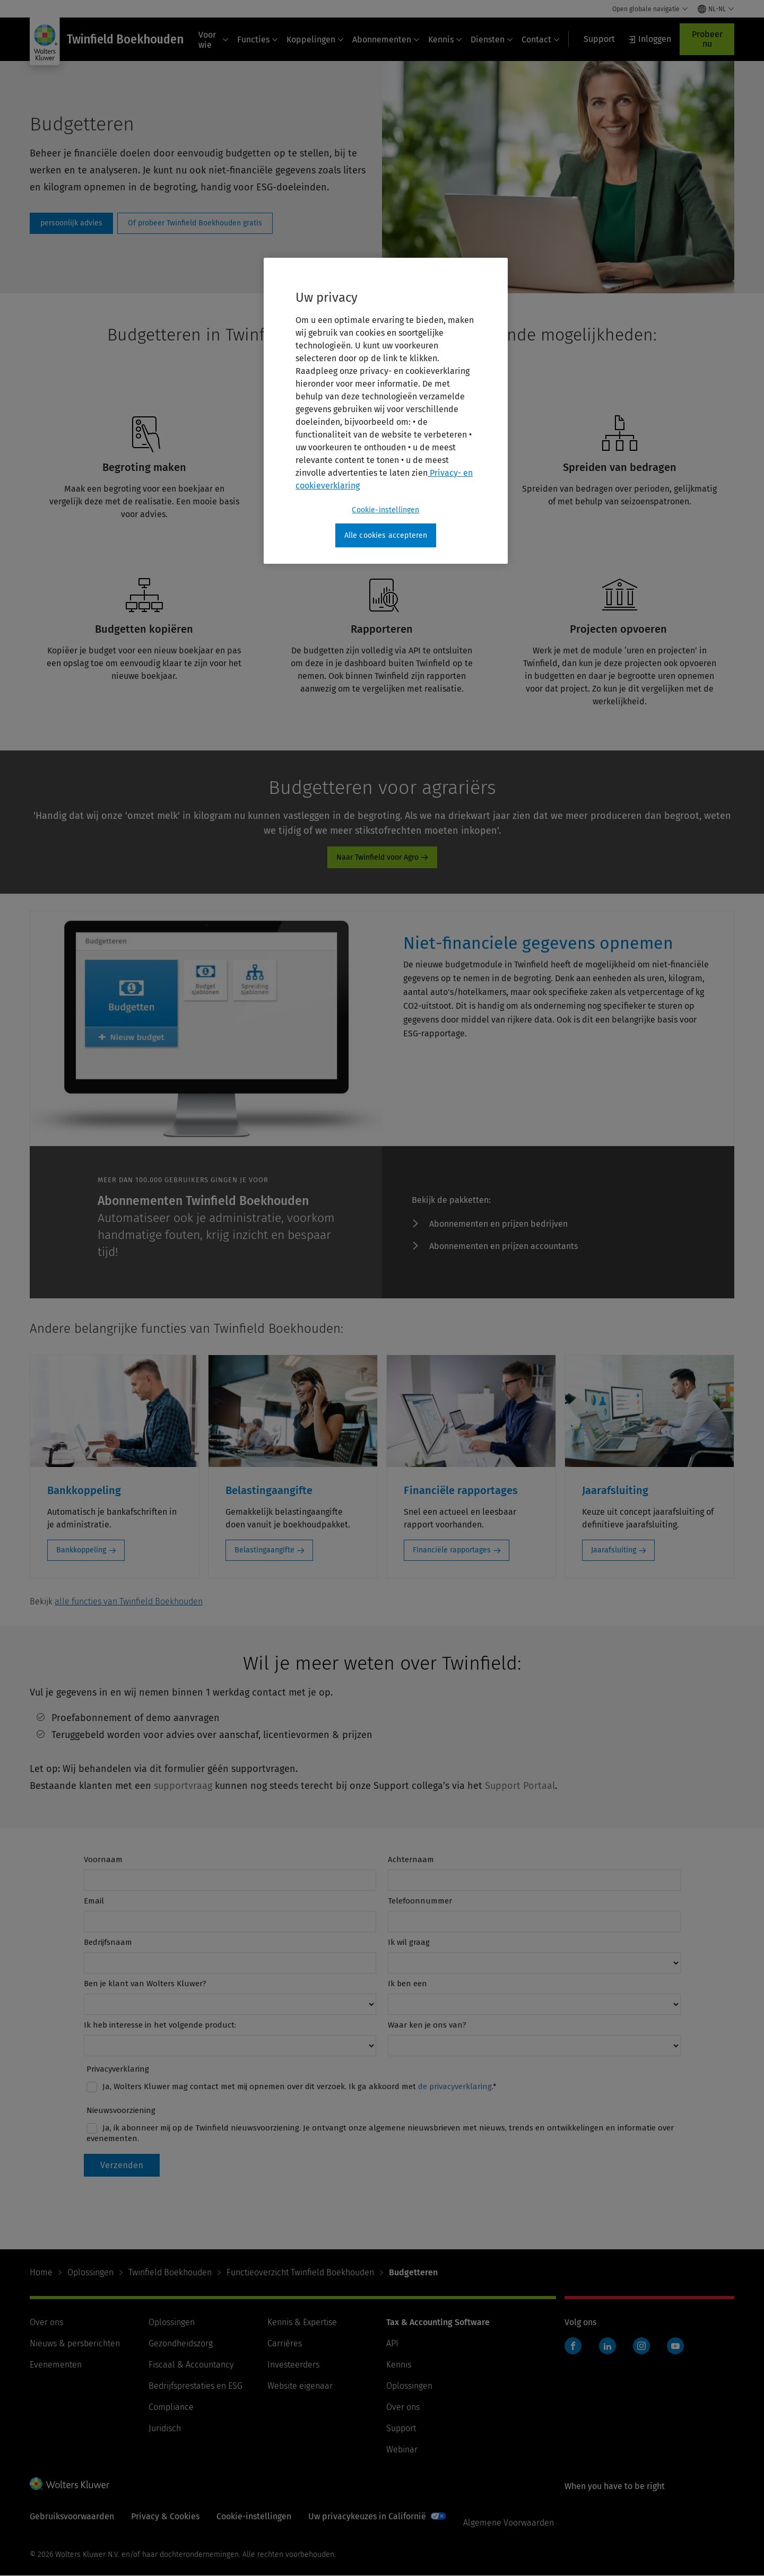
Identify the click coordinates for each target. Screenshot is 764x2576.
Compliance (171, 2407)
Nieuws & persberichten (75, 2343)
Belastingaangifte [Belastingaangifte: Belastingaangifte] (264, 1550)
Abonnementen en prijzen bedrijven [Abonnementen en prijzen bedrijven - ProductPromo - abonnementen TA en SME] (498, 1224)
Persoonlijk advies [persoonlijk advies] (71, 223)
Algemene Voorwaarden (508, 2523)
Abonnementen (386, 39)
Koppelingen (315, 39)
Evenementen (56, 2365)
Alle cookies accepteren (386, 535)
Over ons (46, 2322)
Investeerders (293, 2365)
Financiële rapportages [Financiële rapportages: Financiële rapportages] (452, 1550)
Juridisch (165, 2428)
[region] (386, 411)
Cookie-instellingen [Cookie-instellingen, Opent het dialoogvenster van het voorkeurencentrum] (385, 509)
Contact (541, 39)
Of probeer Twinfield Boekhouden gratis (195, 223)
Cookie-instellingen (253, 2516)
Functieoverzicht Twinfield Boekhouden (300, 2272)
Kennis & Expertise (302, 2322)
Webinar (402, 2449)
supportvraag (183, 1786)
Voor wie (213, 40)
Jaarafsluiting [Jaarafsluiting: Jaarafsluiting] (613, 1550)
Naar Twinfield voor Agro (377, 857)
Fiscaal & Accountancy (191, 2365)
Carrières (284, 2343)
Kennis (445, 39)
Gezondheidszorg (181, 2343)
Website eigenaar (300, 2386)
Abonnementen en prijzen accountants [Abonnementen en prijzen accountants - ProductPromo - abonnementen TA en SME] (503, 1246)
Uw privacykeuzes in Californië (367, 2516)
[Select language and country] (716, 9)
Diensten (492, 39)
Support (401, 2428)
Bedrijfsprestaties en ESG (195, 2386)
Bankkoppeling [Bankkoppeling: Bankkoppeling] (81, 1550)
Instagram (641, 2345)
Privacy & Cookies (165, 2516)
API (392, 2343)
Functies (257, 39)
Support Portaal (520, 1786)
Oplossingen (90, 2272)
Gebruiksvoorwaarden (72, 2516)
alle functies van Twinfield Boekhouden (129, 1601)
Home (41, 2272)
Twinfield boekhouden (576, 2351)
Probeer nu (707, 39)
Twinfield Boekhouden (170, 2272)
